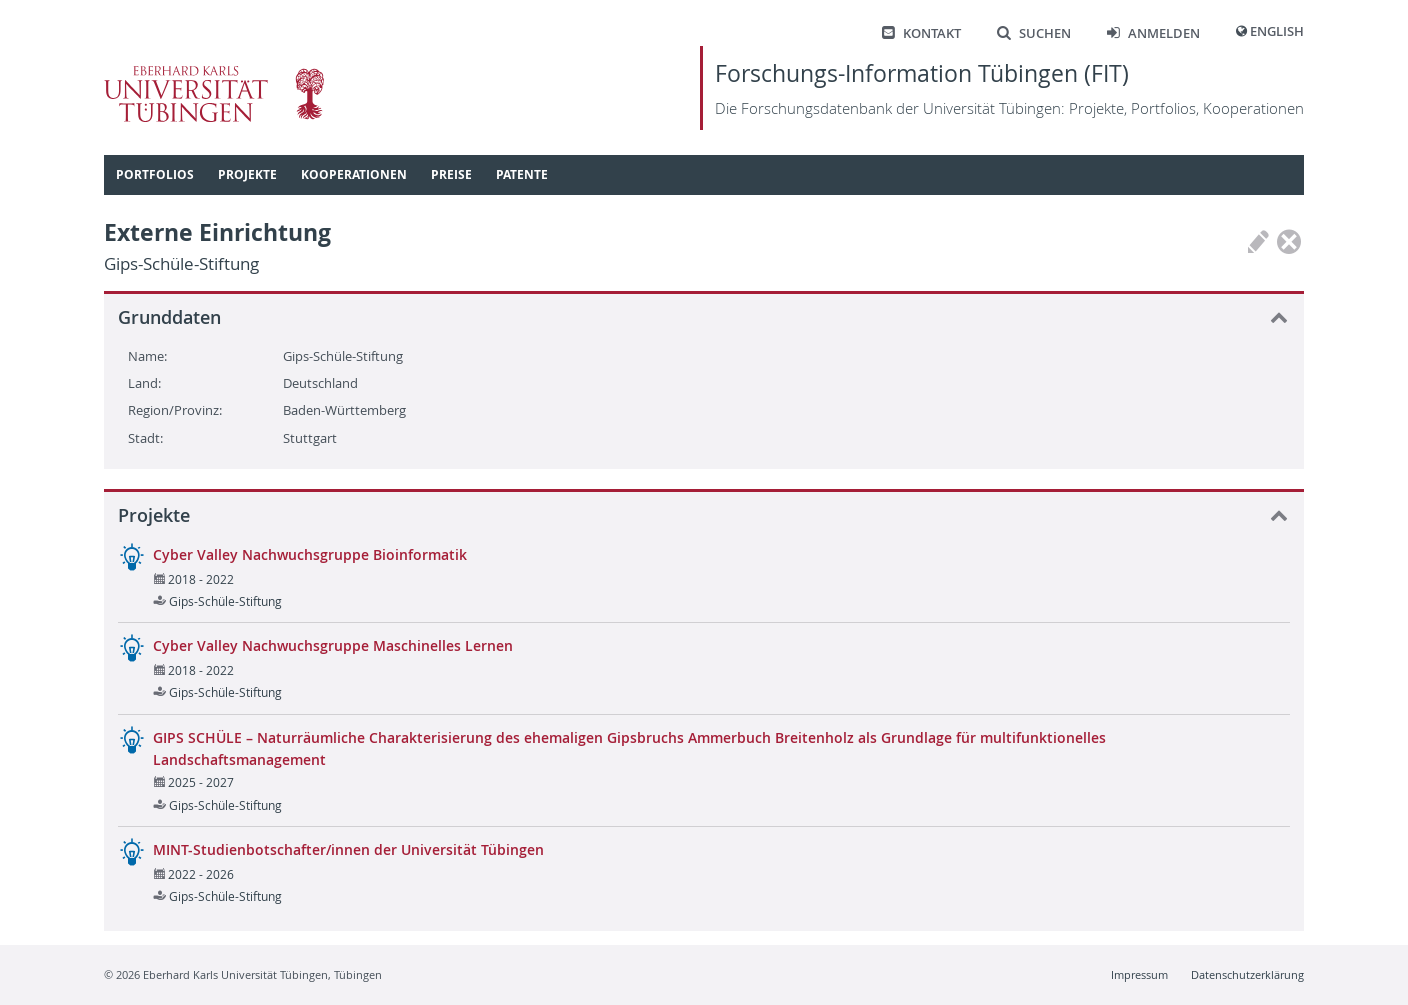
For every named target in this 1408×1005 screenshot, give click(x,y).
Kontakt (921, 33)
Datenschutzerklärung (1247, 974)
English (1277, 31)
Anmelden (1153, 33)
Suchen (1034, 33)
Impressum (1139, 974)
